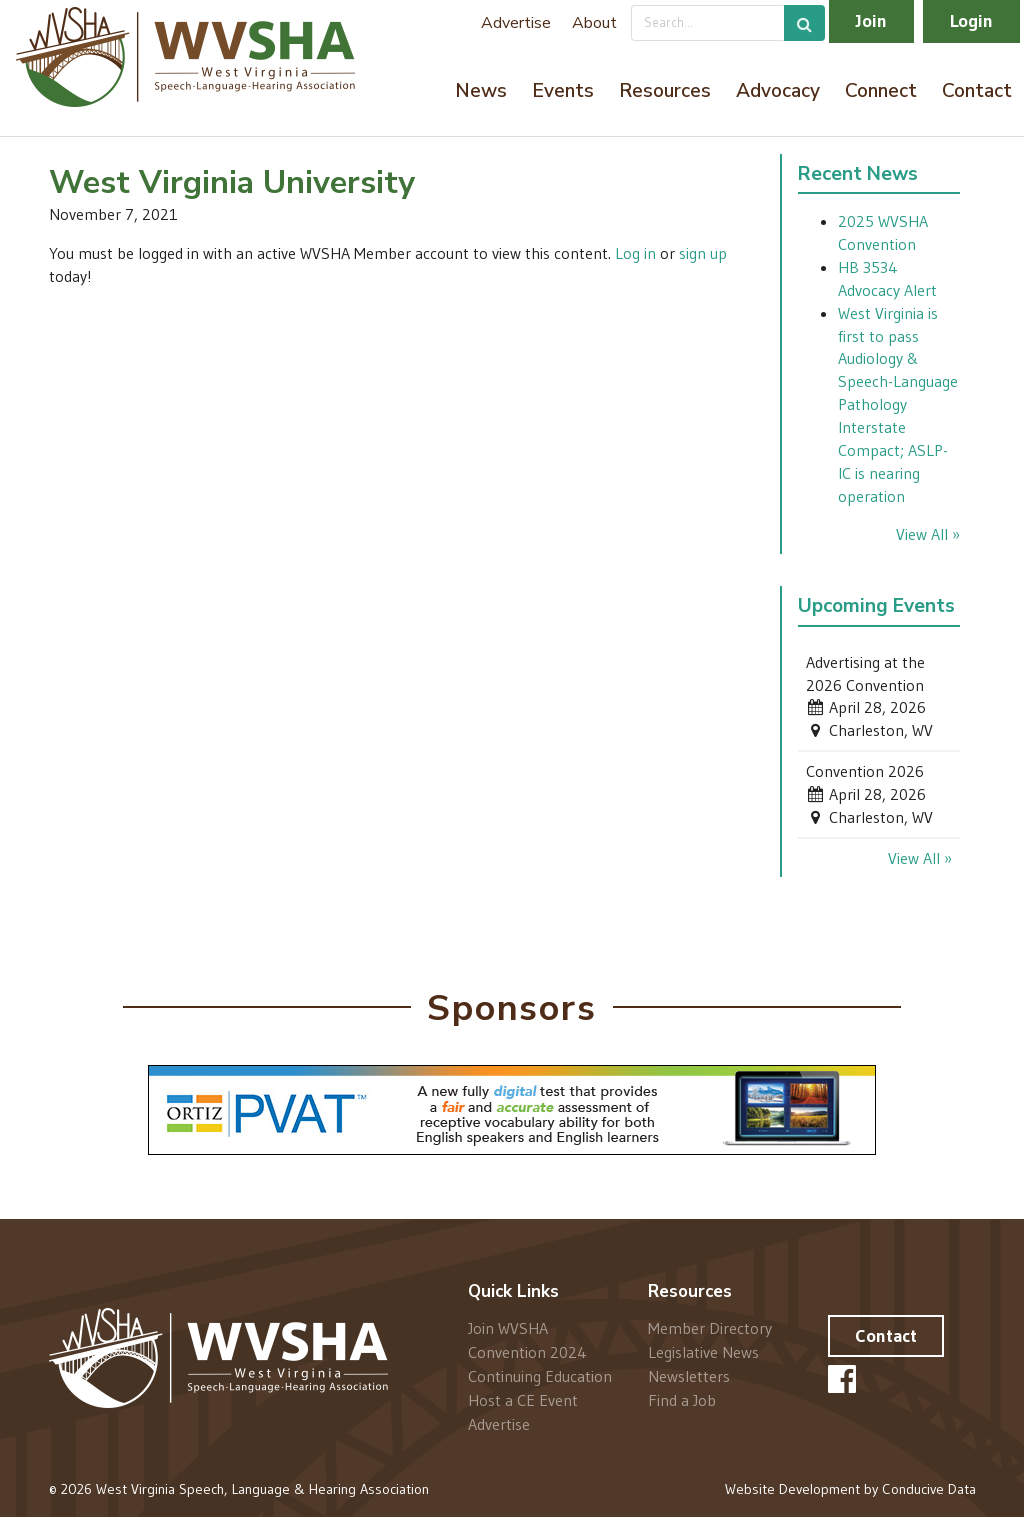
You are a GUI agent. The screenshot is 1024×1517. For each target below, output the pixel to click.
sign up (703, 253)
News (481, 91)
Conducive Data (929, 1489)
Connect (881, 91)
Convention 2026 (865, 771)
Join (871, 21)
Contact (977, 91)
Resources (665, 91)
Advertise (516, 23)
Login (971, 21)
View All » (928, 534)
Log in (635, 253)
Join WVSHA (508, 1328)
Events (563, 91)
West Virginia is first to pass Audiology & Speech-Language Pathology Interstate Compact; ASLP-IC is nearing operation (898, 404)
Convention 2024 (527, 1352)
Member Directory (710, 1328)
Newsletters (689, 1376)
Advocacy (778, 91)
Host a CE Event (523, 1400)
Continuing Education (540, 1376)
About (594, 23)
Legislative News (703, 1352)
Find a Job (682, 1399)
